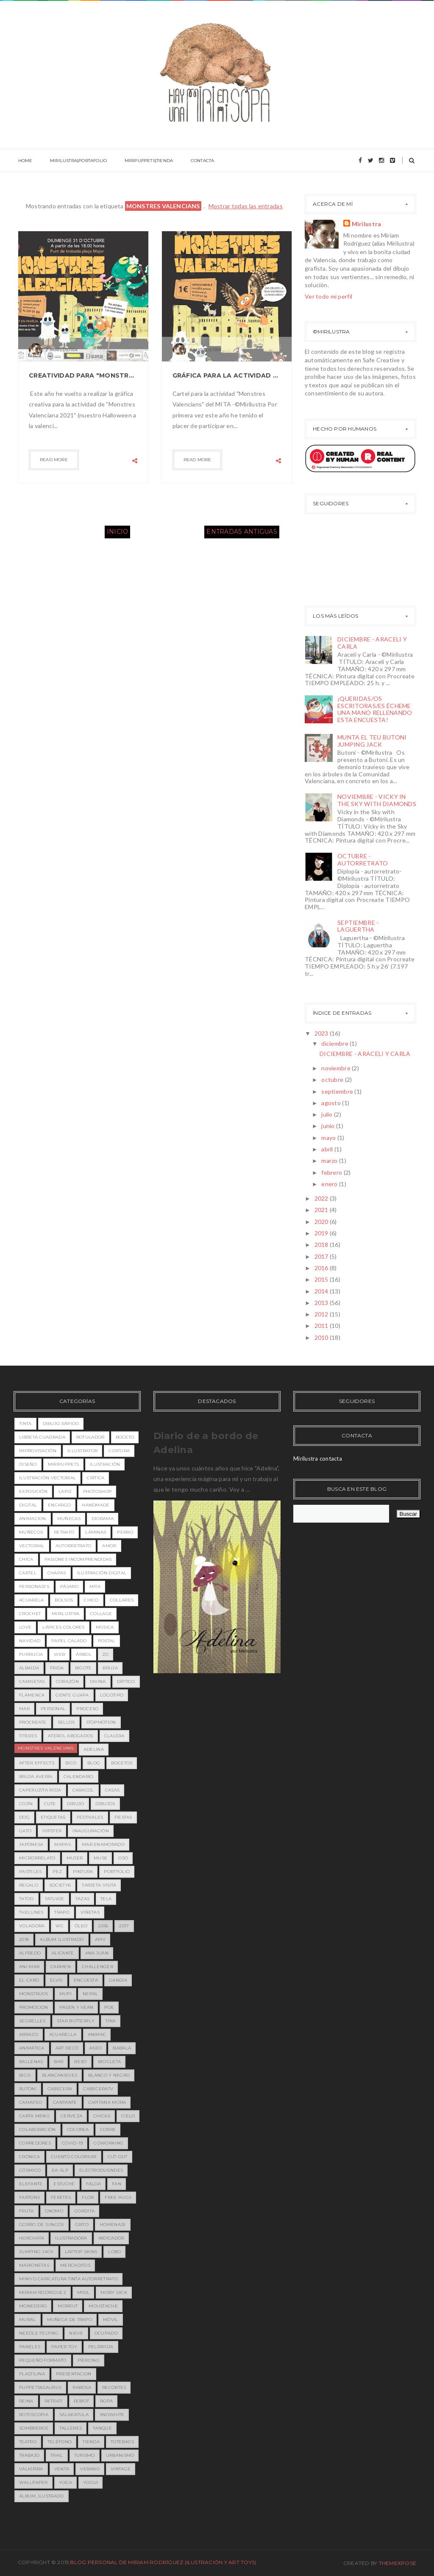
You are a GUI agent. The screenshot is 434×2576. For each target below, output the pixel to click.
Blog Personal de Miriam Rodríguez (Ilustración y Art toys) (163, 2562)
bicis (25, 2075)
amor (109, 1545)
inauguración (90, 1831)
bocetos (121, 1763)
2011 (322, 1325)
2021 (322, 1209)
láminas (95, 1532)
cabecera (59, 2089)
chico (91, 1600)
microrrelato (37, 1858)
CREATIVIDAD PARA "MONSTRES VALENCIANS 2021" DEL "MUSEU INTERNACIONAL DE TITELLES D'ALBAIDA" (83, 375)
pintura (83, 1871)
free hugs (118, 2197)
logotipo (111, 1695)
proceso (87, 1708)
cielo (128, 2116)
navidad (29, 1641)
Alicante (63, 1953)
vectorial (32, 1545)
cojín (26, 1803)
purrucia (31, 1654)
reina (26, 2401)
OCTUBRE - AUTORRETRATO (362, 859)
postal (106, 1641)
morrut (68, 2306)
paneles (29, 2346)
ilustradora (71, 2238)
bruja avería (36, 1776)
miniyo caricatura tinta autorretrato (68, 2279)
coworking (108, 2143)
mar (24, 1708)
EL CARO (29, 1980)
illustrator (82, 1450)
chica (26, 1559)
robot (81, 2401)
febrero (332, 1172)
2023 (322, 1033)
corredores (35, 2143)
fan (116, 2184)
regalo (28, 1885)
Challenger (97, 1966)
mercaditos (75, 2265)
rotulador (90, 1437)
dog (24, 1817)
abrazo (28, 2034)
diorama (103, 1518)
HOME (25, 160)
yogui (90, 2482)
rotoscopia (33, 2414)
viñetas (90, 1912)
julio (327, 1114)
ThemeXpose (397, 2563)
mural (27, 2319)
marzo (330, 1160)
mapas (62, 1844)
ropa (106, 2401)
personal (53, 1708)
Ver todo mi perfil (328, 296)
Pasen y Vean (76, 2007)
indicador (111, 2238)
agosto (331, 1102)
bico (70, 1763)
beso (80, 2061)
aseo (95, 2048)
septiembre (337, 1091)
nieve (76, 2333)
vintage (121, 2469)
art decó (67, 2048)
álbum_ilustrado (41, 2496)
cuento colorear (74, 2156)
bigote (83, 1668)
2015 (322, 1279)
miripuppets (63, 1464)
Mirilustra (366, 223)
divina (98, 1681)
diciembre (335, 1043)
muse (100, 1858)
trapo (62, 1912)
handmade (95, 1505)
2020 (322, 1221)
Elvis (56, 1980)
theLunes (31, 1912)
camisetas (32, 1681)
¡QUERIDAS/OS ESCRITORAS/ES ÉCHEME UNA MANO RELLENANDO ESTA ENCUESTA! (374, 709)
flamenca (32, 1695)
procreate (33, 1722)
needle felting (38, 2333)
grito (82, 2224)
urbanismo (120, 2455)
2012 (322, 1314)
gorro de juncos (41, 2224)
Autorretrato (74, 1545)
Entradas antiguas (241, 531)
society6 (60, 1885)
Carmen (60, 1966)
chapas (56, 1573)
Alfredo (30, 1953)
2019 (322, 1233)
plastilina (32, 2374)
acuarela (31, 1600)
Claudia (114, 1736)
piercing (89, 2360)
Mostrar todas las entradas (246, 206)
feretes (61, 2197)
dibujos (105, 1803)
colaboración (37, 2129)
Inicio (117, 531)
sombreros (33, 2428)
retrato (64, 1532)
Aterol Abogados (70, 1736)
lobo (114, 2251)
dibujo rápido (61, 1423)
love (25, 1627)
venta (62, 2469)
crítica (95, 1478)
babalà (122, 2048)
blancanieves (60, 2075)
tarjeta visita (99, 1885)
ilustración (105, 1464)
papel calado (69, 1641)
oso (123, 1858)
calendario (79, 1776)
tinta (25, 1423)
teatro (27, 2441)
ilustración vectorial (47, 1478)
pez (57, 1871)
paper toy (64, 2346)
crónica (29, 2156)
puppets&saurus (40, 2387)
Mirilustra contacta (317, 1458)
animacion (32, 1518)
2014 (322, 1291)
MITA (94, 1586)
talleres (70, 2428)
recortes (114, 2387)
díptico (126, 1681)
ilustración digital (102, 1573)
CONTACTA (200, 160)
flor (88, 2197)
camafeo (30, 2102)
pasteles (30, 1871)
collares (122, 1600)
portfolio (117, 1871)
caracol (83, 1790)
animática (32, 2048)
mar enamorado (103, 1844)
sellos (66, 1722)
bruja (110, 1668)
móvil (110, 2319)
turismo (84, 2455)
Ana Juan (96, 1953)
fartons (29, 2197)
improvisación (37, 1450)
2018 (322, 1244)
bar (58, 2061)
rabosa (81, 2387)
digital (28, 1505)
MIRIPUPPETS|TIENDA (147, 160)
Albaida (29, 1668)
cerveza (71, 2116)
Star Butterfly (76, 2021)
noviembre (336, 1068)
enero (330, 1183)
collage (101, 1613)
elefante (30, 2184)
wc (60, 1926)
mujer (75, 1858)
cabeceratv (98, 2089)
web (59, 1654)
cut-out (118, 2156)
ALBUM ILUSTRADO (62, 1939)
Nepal (90, 1993)
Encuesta (86, 1980)
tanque (102, 2428)
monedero (33, 2306)
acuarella (63, 2034)
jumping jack (36, 2251)
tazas (82, 1898)
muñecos (31, 1532)
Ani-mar (29, 1966)
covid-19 (72, 2143)
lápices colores (63, 1627)
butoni (27, 2089)
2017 (322, 1256)
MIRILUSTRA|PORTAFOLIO (77, 160)
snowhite (112, 2414)
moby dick (113, 2292)
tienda (91, 2441)
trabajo (29, 2455)
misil (83, 2292)
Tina (111, 2021)
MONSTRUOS (33, 1993)
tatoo (26, 1898)
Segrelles (32, 2021)
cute (50, 1803)
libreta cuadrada (42, 1437)
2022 (322, 1198)
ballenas (31, 2061)
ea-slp (60, 2170)
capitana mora (107, 2102)
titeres (28, 1736)
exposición (33, 1491)
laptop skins (81, 2251)
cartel (27, 1573)
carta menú (34, 2116)
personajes (34, 1586)
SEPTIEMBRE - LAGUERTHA (357, 926)
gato (25, 1831)
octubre (333, 1079)
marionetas (34, 2265)
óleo (81, 1926)
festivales (90, 1817)
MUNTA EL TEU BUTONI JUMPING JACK (371, 741)
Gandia (118, 1980)
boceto (125, 1437)
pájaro (69, 1586)
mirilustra (65, 1613)
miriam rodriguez (42, 2292)
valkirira (31, 2469)
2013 (322, 1302)
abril (327, 1149)
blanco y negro (109, 2075)
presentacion (74, 2374)
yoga (65, 2482)
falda (93, 2184)
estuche (64, 2184)
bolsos (64, 1600)
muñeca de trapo (69, 2319)
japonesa (31, 1844)
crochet (30, 1613)
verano (90, 2469)
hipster (51, 1831)
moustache (103, 2306)
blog (93, 1763)
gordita (84, 2211)
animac (97, 2034)
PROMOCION (33, 2007)
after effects (36, 1763)
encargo (59, 1505)
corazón (67, 1681)
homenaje (113, 2224)
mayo (329, 1137)
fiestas (123, 1817)
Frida (57, 1668)
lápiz (65, 1491)
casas (112, 1790)
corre (108, 2129)
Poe (109, 2007)
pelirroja (101, 2346)
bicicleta (109, 2061)
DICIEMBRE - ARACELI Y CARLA (372, 643)
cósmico (30, 2170)
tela (105, 1898)
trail (56, 2455)
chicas (101, 2116)
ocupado (106, 2333)
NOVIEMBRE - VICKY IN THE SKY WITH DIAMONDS (376, 800)
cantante (65, 2102)
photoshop (97, 1491)
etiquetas (53, 1817)
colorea (78, 2129)
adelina (93, 1749)
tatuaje (54, 1898)
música (105, 1627)
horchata (31, 2238)
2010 (322, 1337)
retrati (54, 2401)
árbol (84, 1654)
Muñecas (69, 1518)
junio (328, 1125)
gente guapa (72, 1695)
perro (125, 1532)
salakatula (74, 2414)
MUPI (65, 1993)
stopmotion (101, 1722)
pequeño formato (43, 2360)
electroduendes (101, 2170)
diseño (28, 1464)
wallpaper (33, 2482)
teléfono (59, 2441)
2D (106, 1654)
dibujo (75, 1803)
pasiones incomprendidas (78, 1559)
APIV (100, 1939)
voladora (32, 1926)
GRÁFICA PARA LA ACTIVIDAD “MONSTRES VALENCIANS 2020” (226, 375)
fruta (26, 2211)
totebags (122, 2441)
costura (119, 1450)
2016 (322, 1267)
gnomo (54, 2211)
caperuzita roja (40, 1790)
